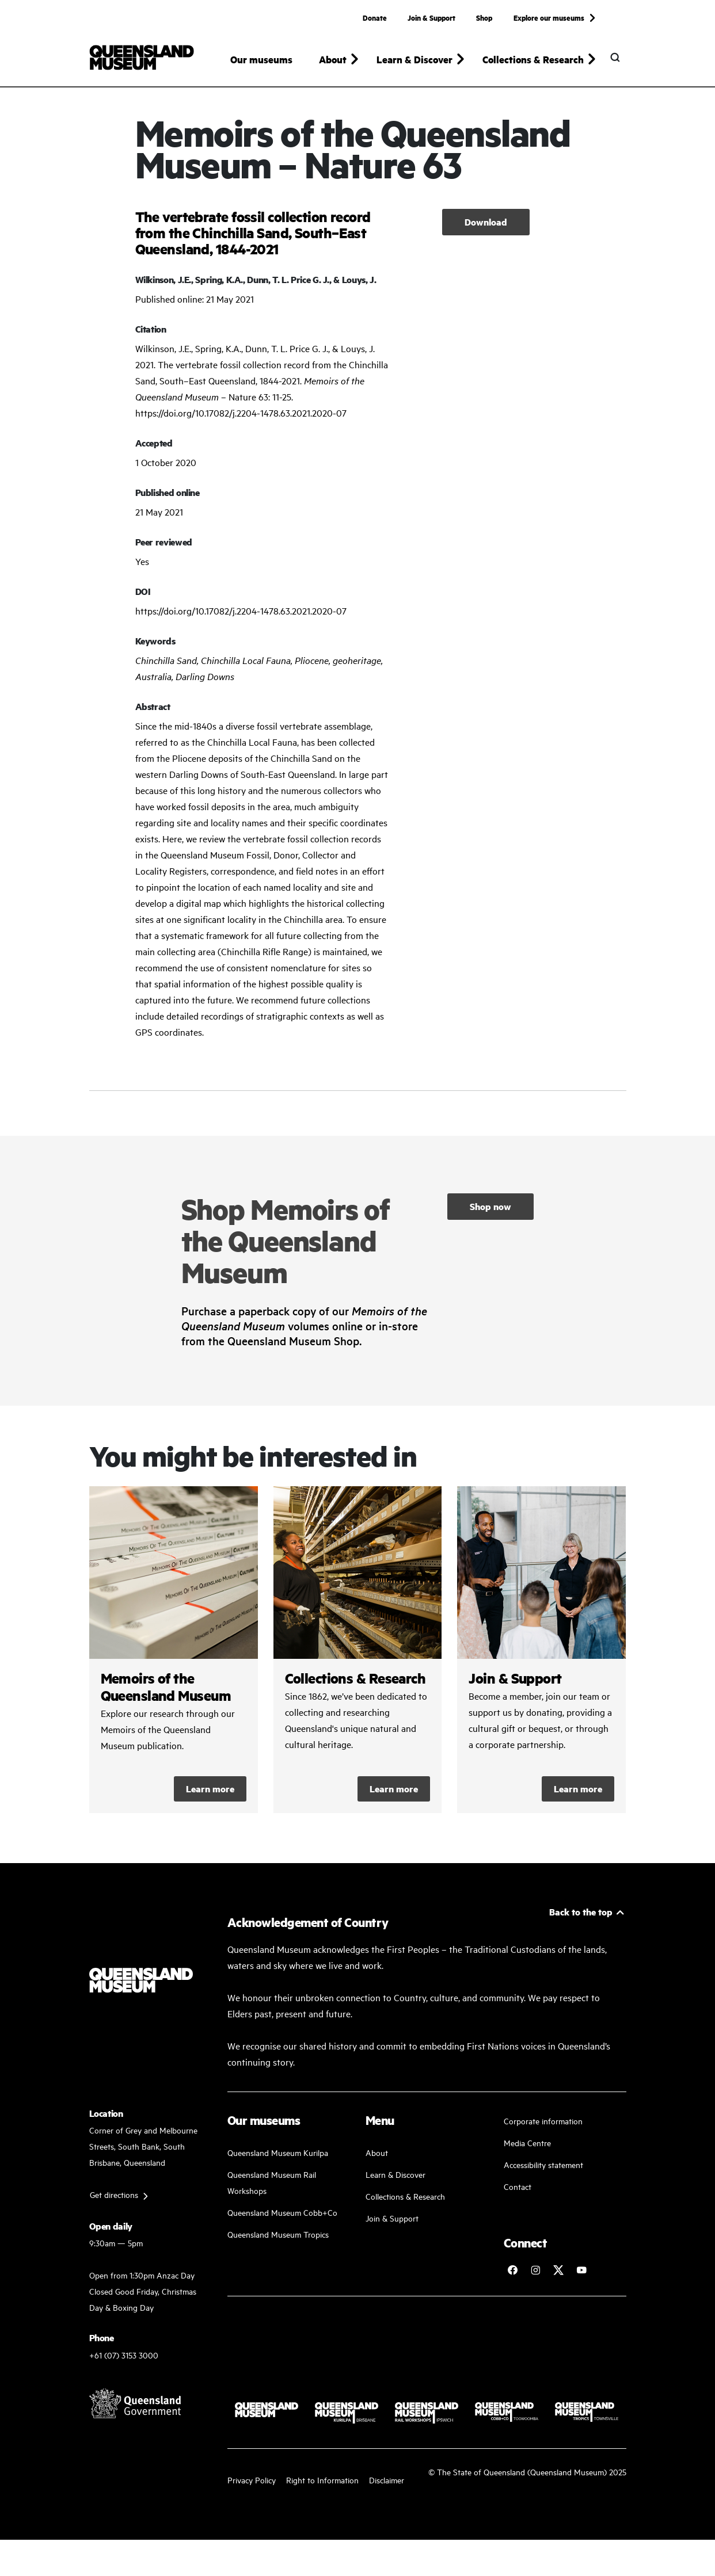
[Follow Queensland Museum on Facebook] (512, 2280)
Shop (484, 17)
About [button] (333, 59)
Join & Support (431, 17)
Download (486, 232)
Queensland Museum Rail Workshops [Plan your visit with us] (271, 2193)
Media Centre (527, 2153)
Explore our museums (549, 17)
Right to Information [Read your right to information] (322, 2490)
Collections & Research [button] (533, 59)
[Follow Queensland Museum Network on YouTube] (581, 2280)
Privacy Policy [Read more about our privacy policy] (251, 2490)
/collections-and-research (357, 1660)
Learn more (210, 1799)
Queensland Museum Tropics (278, 2244)
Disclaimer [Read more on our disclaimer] (386, 2490)
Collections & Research (405, 2206)
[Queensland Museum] (142, 57)
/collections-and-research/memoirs (173, 1660)
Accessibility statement (543, 2175)
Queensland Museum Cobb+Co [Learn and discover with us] (282, 2223)
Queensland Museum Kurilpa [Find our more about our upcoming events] (277, 2163)
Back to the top (581, 1922)
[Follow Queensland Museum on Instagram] (535, 2280)
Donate (375, 17)
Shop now (490, 1217)
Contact (517, 2197)
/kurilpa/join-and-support (541, 1660)
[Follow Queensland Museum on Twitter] (558, 2280)
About (377, 2163)
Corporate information (543, 2131)
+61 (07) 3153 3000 (123, 2365)
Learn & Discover (395, 2185)
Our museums (261, 59)
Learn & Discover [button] (414, 59)
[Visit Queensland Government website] (135, 2414)
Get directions (114, 2205)
